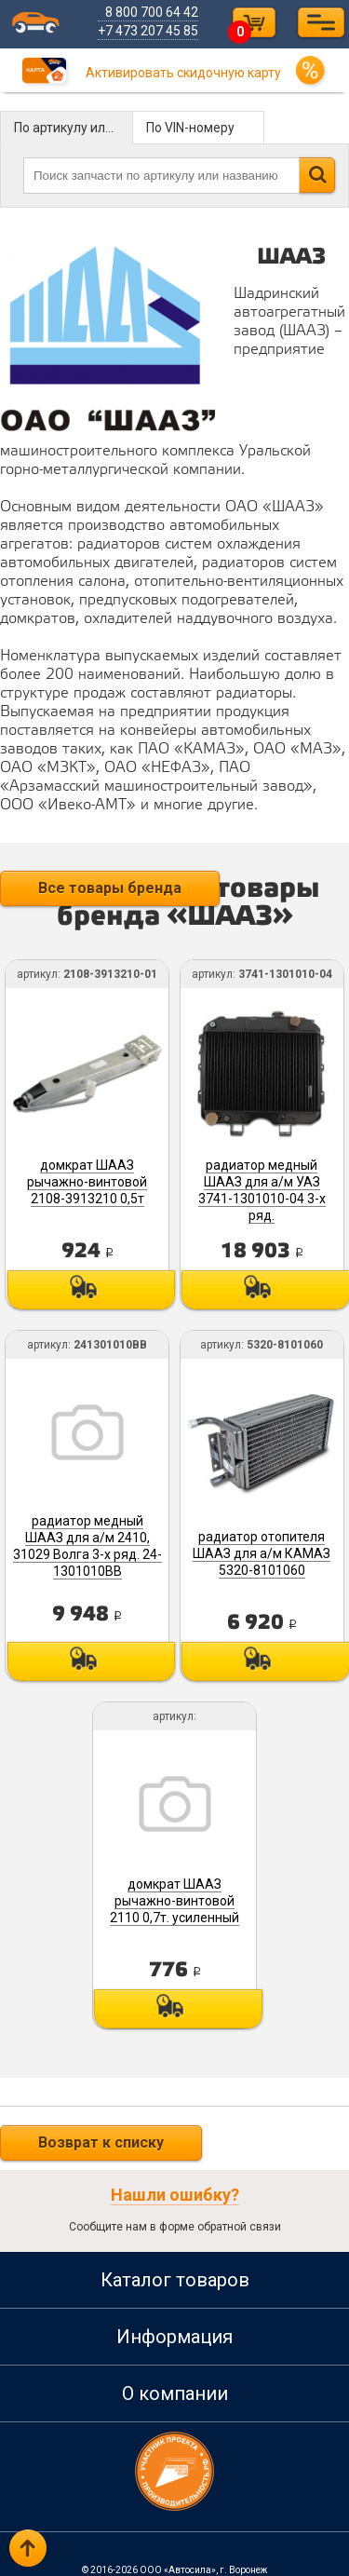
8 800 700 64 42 (153, 12)
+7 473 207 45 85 (150, 30)
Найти (317, 175)
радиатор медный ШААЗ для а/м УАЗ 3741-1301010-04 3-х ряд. (261, 1187)
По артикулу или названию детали (73, 127)
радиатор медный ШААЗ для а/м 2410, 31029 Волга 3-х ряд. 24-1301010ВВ (88, 1540)
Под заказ (88, 1287)
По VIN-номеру (190, 127)
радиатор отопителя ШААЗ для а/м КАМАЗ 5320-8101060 (260, 1547)
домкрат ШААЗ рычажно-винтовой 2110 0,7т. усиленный (174, 1892)
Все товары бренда (109, 888)
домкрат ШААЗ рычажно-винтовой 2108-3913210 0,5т (88, 1179)
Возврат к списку (101, 2132)
